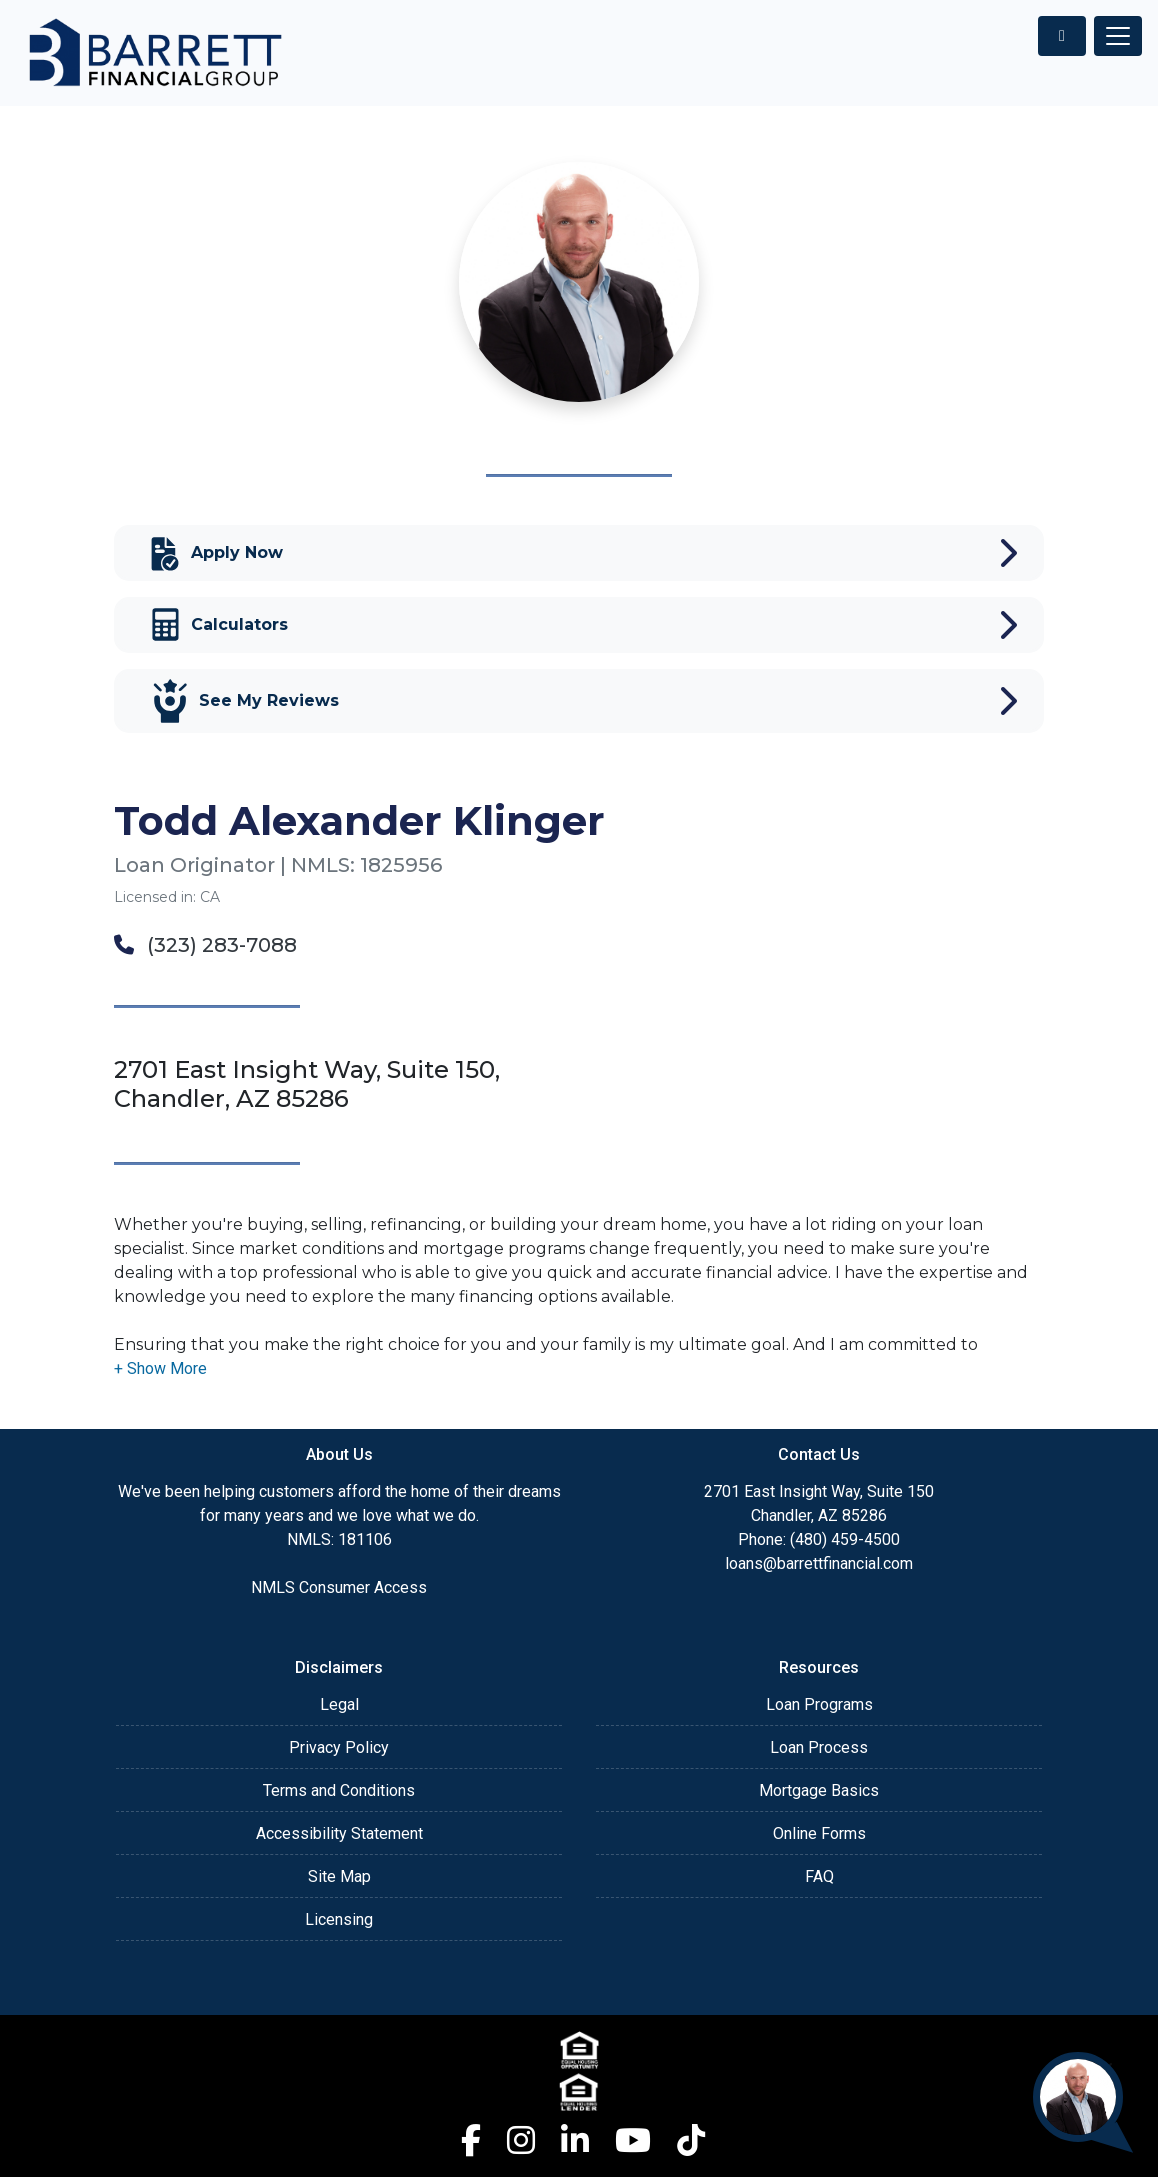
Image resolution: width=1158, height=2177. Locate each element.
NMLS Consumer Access (339, 1587)
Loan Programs (819, 1704)
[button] (160, 1368)
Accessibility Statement (339, 1833)
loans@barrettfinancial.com (819, 1563)
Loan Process (819, 1747)
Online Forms (819, 1833)
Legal (339, 1704)
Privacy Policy (339, 1747)
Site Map (339, 1876)
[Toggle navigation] (1118, 36)
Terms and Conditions (339, 1790)
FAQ (819, 1876)
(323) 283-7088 (205, 945)
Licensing (339, 1919)
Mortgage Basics (819, 1790)
